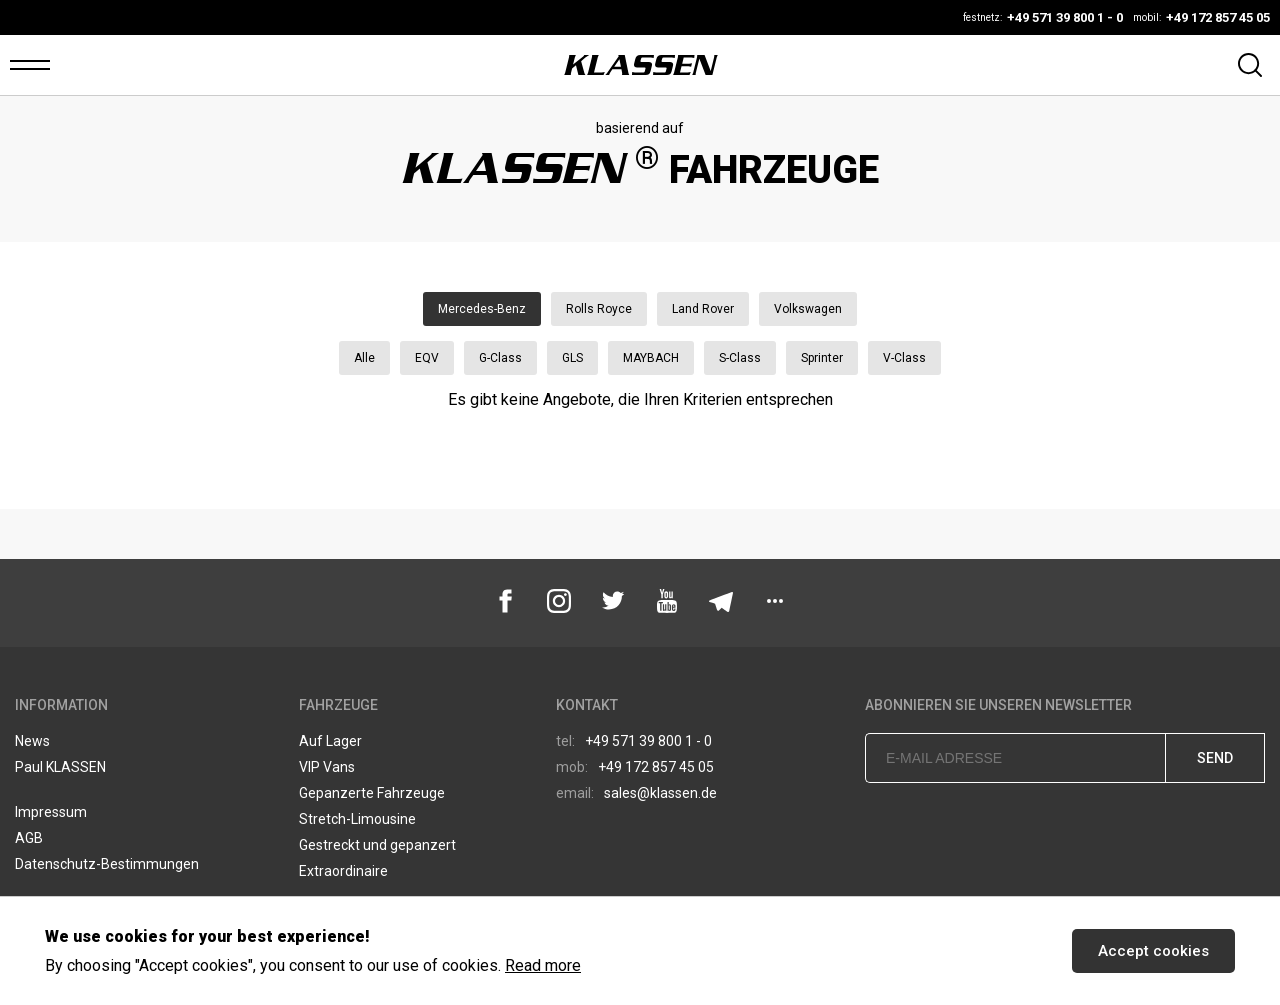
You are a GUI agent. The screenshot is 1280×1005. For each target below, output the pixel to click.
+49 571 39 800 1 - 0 (634, 741)
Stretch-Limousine (357, 819)
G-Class (500, 358)
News (32, 741)
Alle (364, 358)
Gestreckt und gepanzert (377, 845)
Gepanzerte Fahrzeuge (372, 793)
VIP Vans (327, 767)
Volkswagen (808, 309)
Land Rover (703, 309)
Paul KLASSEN (60, 767)
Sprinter (822, 358)
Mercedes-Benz (482, 309)
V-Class (904, 358)
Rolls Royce (599, 309)
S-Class (740, 358)
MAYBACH (651, 358)
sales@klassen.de (636, 793)
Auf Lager (330, 741)
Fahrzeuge (338, 705)
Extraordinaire (343, 871)
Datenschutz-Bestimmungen (107, 864)
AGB (29, 838)
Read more (543, 965)
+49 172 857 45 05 (635, 767)
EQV (427, 358)
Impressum (51, 812)
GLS (572, 358)
